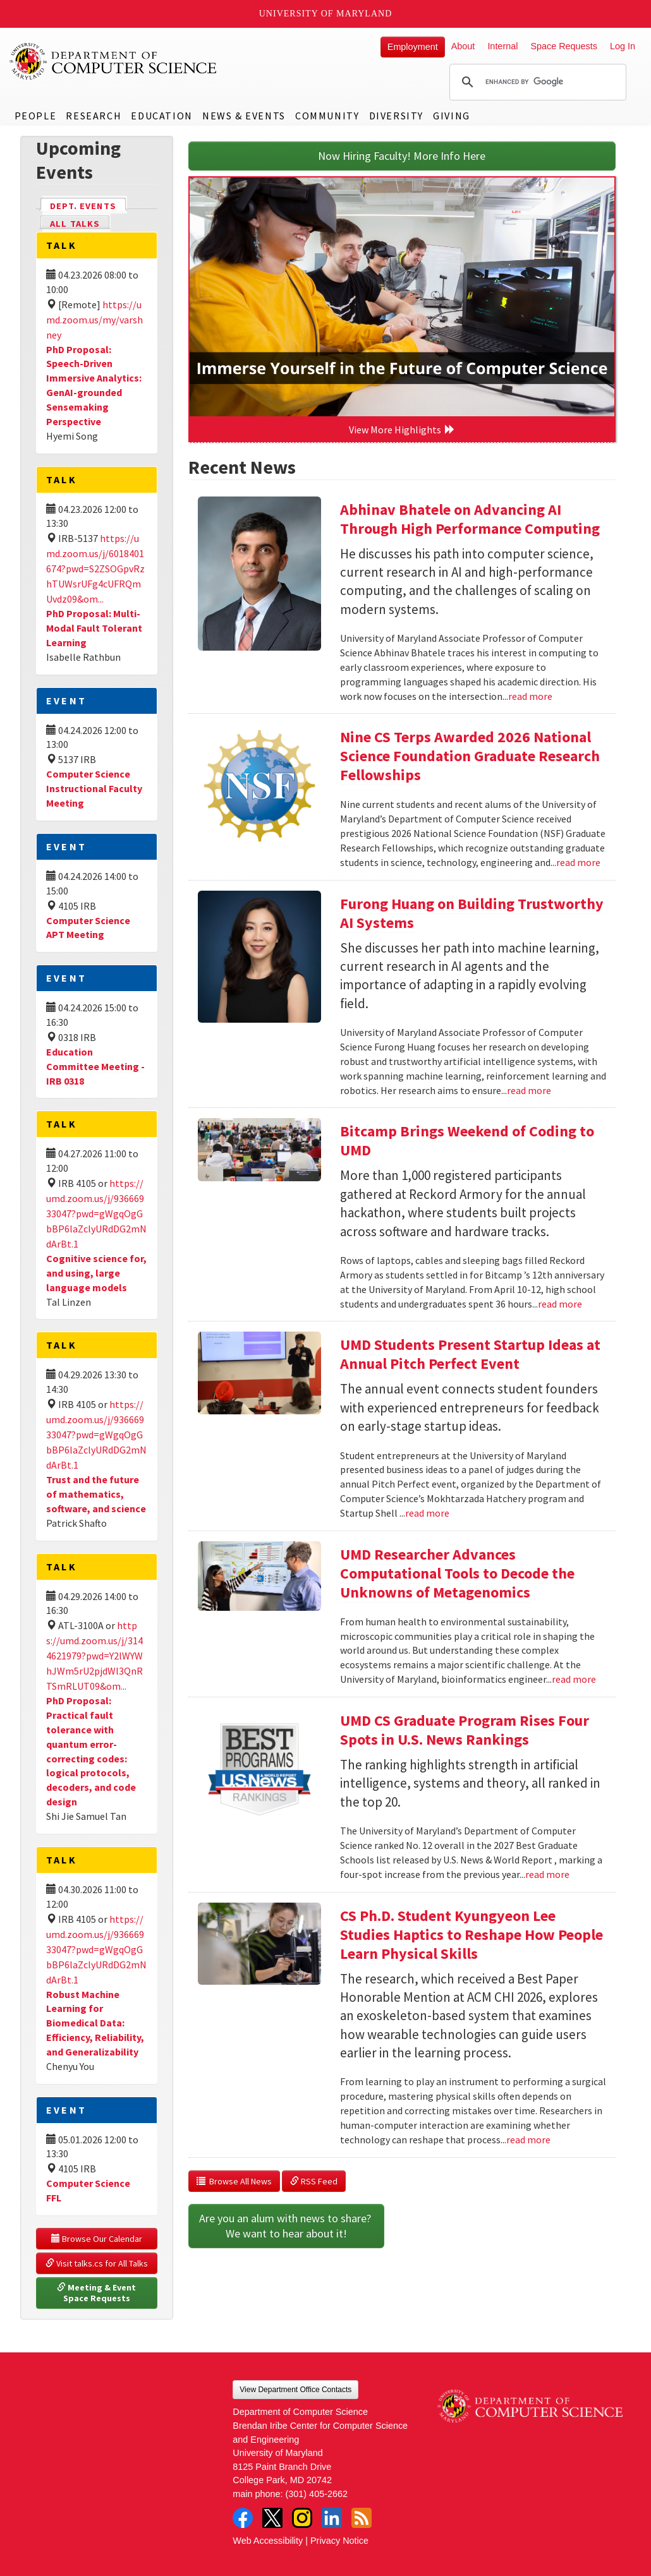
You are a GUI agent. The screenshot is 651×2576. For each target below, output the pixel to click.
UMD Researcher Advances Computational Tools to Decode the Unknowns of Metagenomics (457, 1573)
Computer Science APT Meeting (88, 927)
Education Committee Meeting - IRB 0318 (95, 1066)
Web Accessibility (268, 2541)
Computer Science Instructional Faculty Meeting (94, 788)
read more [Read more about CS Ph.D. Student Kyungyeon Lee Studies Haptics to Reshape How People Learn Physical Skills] (528, 2139)
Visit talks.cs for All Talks (97, 2263)
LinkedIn (332, 2518)
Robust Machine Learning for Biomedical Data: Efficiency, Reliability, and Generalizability (95, 2023)
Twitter (272, 2518)
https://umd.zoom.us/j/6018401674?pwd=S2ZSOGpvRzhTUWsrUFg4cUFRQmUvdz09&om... (95, 568)
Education (161, 115)
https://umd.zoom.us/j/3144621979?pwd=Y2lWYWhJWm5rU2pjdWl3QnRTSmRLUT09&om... (94, 1655)
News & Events (244, 115)
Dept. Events (88, 205)
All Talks (75, 223)
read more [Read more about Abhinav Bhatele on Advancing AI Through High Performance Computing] (530, 696)
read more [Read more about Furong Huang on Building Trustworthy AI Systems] (529, 1090)
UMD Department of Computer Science (113, 61)
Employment (412, 47)
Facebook (243, 2518)
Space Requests (563, 46)
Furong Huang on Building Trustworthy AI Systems (472, 913)
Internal (502, 46)
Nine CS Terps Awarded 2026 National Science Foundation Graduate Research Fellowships (470, 756)
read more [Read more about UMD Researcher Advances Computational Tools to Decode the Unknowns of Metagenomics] (574, 1679)
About (463, 46)
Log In (622, 46)
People (36, 115)
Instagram (302, 2518)
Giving (451, 115)
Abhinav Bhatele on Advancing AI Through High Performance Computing (470, 519)
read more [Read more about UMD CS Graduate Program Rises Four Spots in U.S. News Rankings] (547, 1874)
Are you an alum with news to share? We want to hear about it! (286, 2226)
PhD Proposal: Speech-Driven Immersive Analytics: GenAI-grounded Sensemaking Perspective (94, 385)
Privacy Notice (339, 2541)
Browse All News (234, 2181)
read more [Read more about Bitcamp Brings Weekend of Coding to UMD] (560, 1303)
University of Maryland (325, 13)
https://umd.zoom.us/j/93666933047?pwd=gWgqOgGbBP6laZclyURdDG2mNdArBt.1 (96, 1213)
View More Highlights (402, 429)
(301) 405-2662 (317, 2494)
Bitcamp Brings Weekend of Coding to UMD (467, 1140)
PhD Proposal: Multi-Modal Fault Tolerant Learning (94, 628)
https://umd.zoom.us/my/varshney (94, 319)
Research (93, 115)
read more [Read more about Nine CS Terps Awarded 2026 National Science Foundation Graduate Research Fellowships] (578, 862)
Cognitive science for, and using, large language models (96, 1273)
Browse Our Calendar (96, 2238)
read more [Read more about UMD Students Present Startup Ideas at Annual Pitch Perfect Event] (427, 1513)
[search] (536, 82)
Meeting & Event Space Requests (97, 2293)
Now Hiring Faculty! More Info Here (401, 155)
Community (327, 115)
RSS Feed (314, 2181)
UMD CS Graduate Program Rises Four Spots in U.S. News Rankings (464, 1730)
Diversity (396, 115)
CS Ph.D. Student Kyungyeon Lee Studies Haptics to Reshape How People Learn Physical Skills (471, 1934)
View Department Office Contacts (295, 2389)
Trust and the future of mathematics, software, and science (96, 1494)
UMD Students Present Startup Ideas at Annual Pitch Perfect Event (470, 1354)
